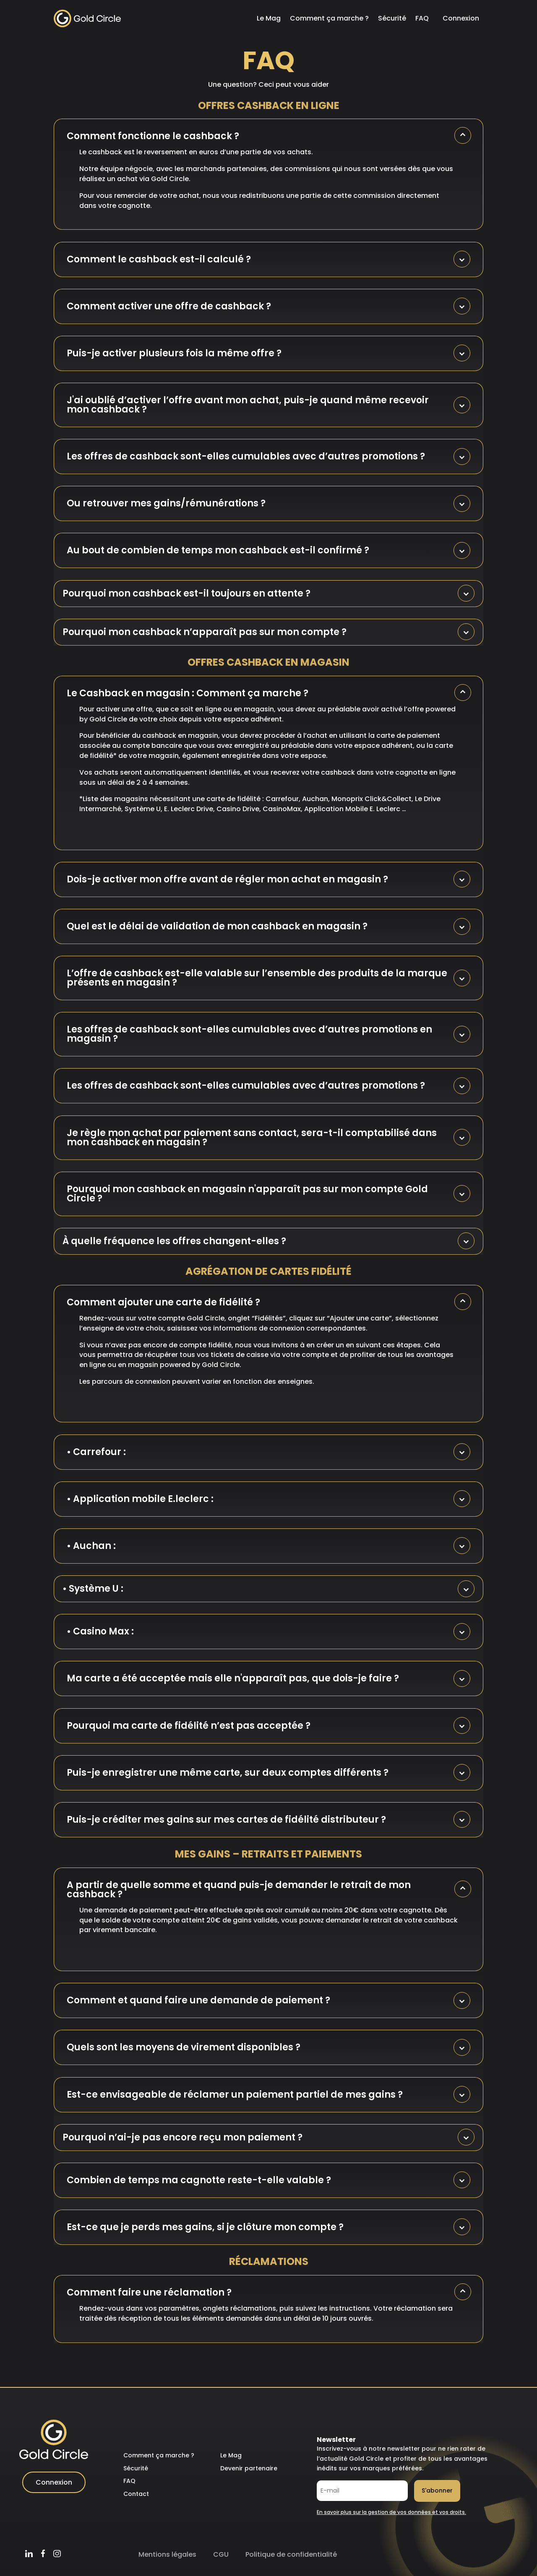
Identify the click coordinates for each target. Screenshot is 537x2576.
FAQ (422, 18)
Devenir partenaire (248, 2468)
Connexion (461, 18)
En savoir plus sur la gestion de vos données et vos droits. (391, 2512)
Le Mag (269, 18)
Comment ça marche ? (329, 18)
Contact (136, 2494)
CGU (221, 2554)
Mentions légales (167, 2554)
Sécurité (392, 18)
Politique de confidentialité (291, 2554)
